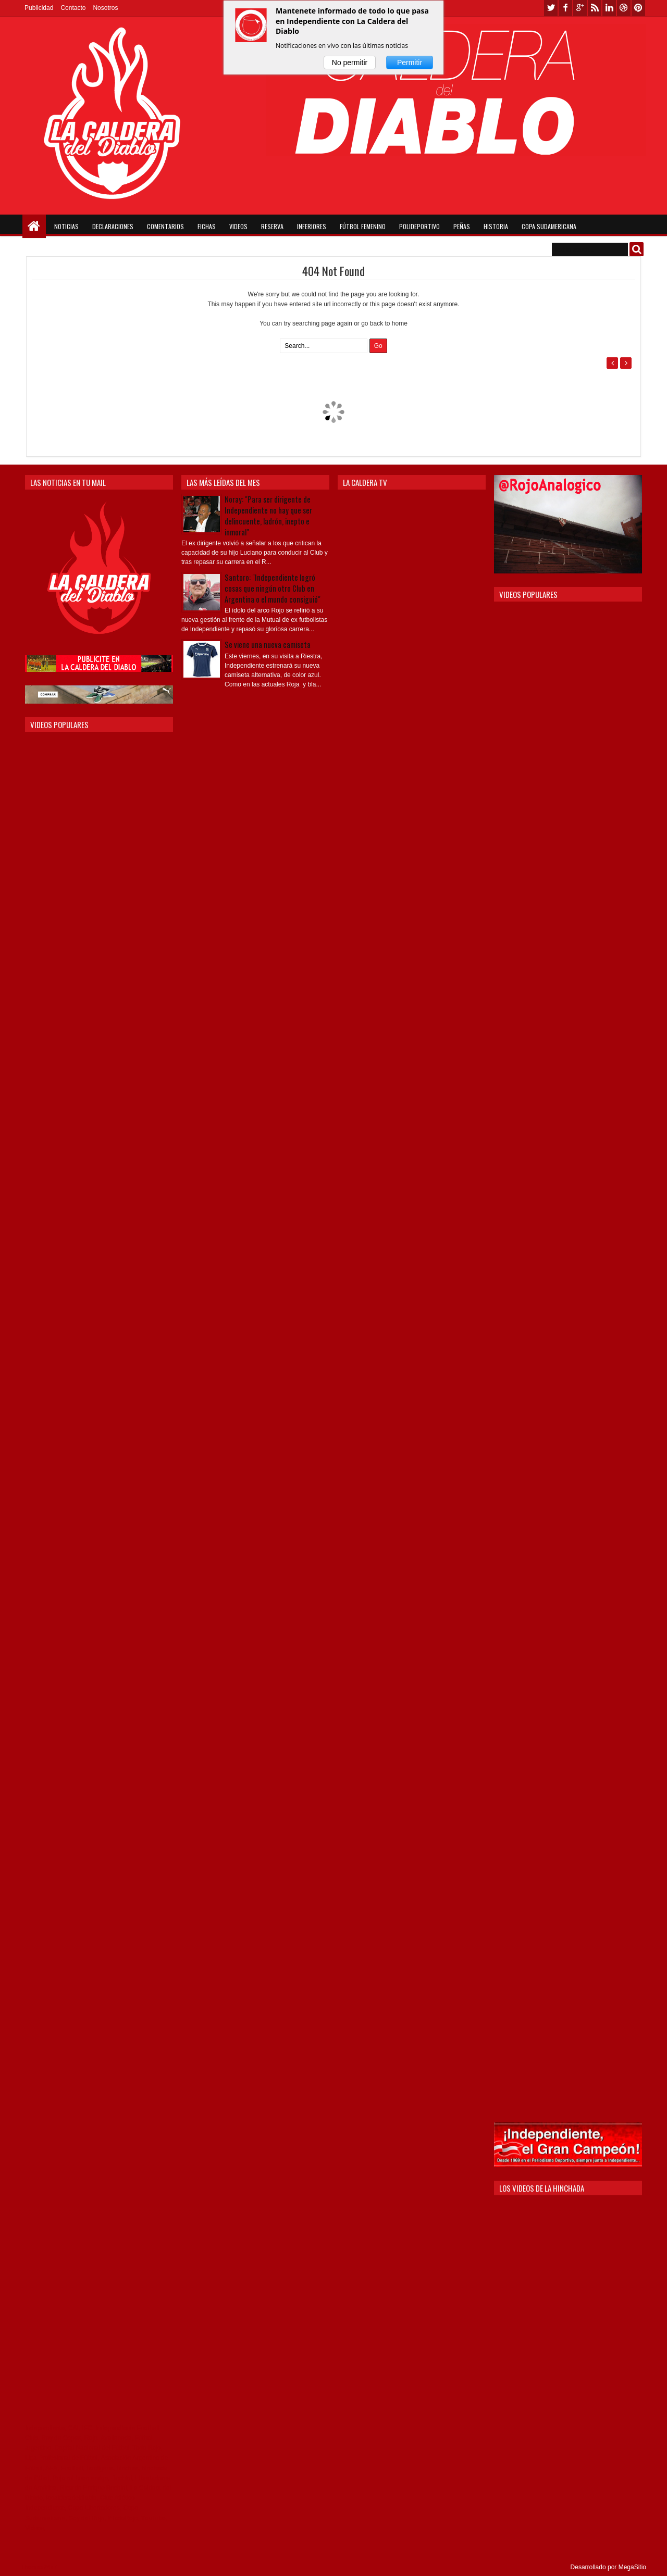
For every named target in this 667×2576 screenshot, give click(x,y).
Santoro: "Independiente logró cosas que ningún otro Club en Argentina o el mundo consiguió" (272, 588)
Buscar (636, 249)
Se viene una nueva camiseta (268, 644)
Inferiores (311, 226)
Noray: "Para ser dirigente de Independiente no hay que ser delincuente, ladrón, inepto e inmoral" (268, 515)
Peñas (461, 226)
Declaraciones (112, 226)
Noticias (66, 226)
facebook (565, 8)
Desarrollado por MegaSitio (608, 2567)
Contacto (72, 7)
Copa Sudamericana (549, 226)
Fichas (206, 226)
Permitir (409, 62)
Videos (238, 226)
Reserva (272, 226)
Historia (496, 226)
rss (594, 8)
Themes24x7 (39, 2567)
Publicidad (38, 7)
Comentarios (165, 226)
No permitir (349, 62)
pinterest (638, 8)
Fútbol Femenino (363, 226)
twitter (551, 8)
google (580, 8)
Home (34, 226)
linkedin (609, 8)
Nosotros (105, 7)
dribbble (624, 8)
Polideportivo (419, 226)
